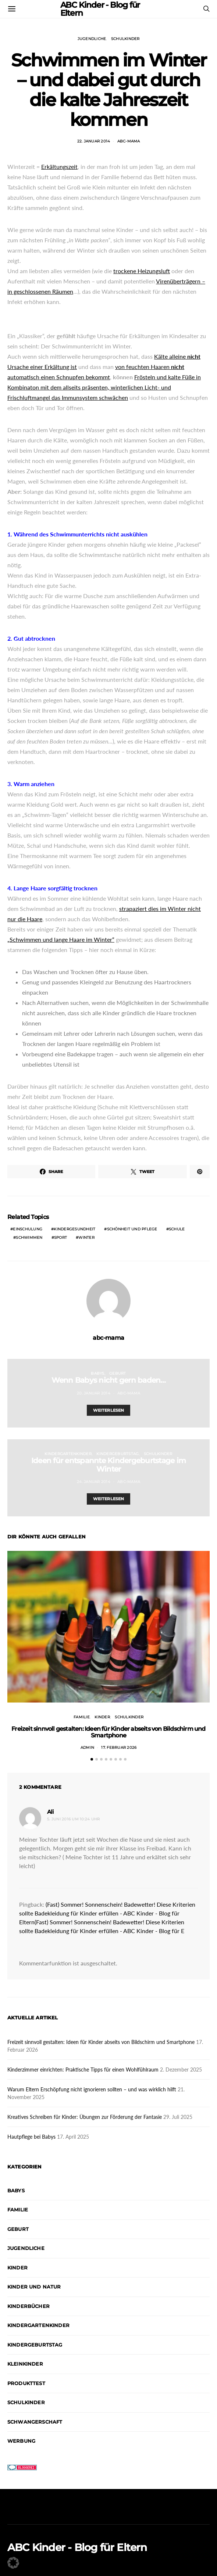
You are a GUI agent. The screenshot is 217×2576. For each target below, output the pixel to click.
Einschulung (27, 1229)
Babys (97, 1373)
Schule (177, 1229)
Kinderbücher (28, 2306)
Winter (86, 1237)
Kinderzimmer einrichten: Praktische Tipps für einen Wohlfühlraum (83, 2069)
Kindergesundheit (74, 1229)
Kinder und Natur (34, 2287)
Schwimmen (29, 1237)
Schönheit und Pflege (132, 1229)
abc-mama (128, 141)
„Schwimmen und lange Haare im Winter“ (60, 939)
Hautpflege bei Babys (31, 2137)
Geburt (117, 1373)
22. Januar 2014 (93, 141)
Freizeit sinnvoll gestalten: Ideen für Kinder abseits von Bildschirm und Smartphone (108, 1732)
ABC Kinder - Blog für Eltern (77, 2547)
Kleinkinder (25, 2364)
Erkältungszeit (59, 166)
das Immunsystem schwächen (89, 397)
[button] (91, 1759)
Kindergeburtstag (117, 1453)
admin (87, 1747)
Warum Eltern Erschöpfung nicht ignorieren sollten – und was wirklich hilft (91, 2089)
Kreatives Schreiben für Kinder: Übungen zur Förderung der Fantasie (84, 2117)
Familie (82, 1717)
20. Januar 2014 (93, 1393)
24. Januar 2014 (93, 1481)
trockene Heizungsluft (141, 270)
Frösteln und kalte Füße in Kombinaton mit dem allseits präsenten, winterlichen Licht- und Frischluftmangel (104, 387)
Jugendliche (92, 38)
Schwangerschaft (34, 2422)
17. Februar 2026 (118, 1747)
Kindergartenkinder (68, 1453)
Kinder (102, 1717)
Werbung (21, 2441)
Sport (60, 1237)
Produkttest (26, 2383)
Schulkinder (125, 38)
